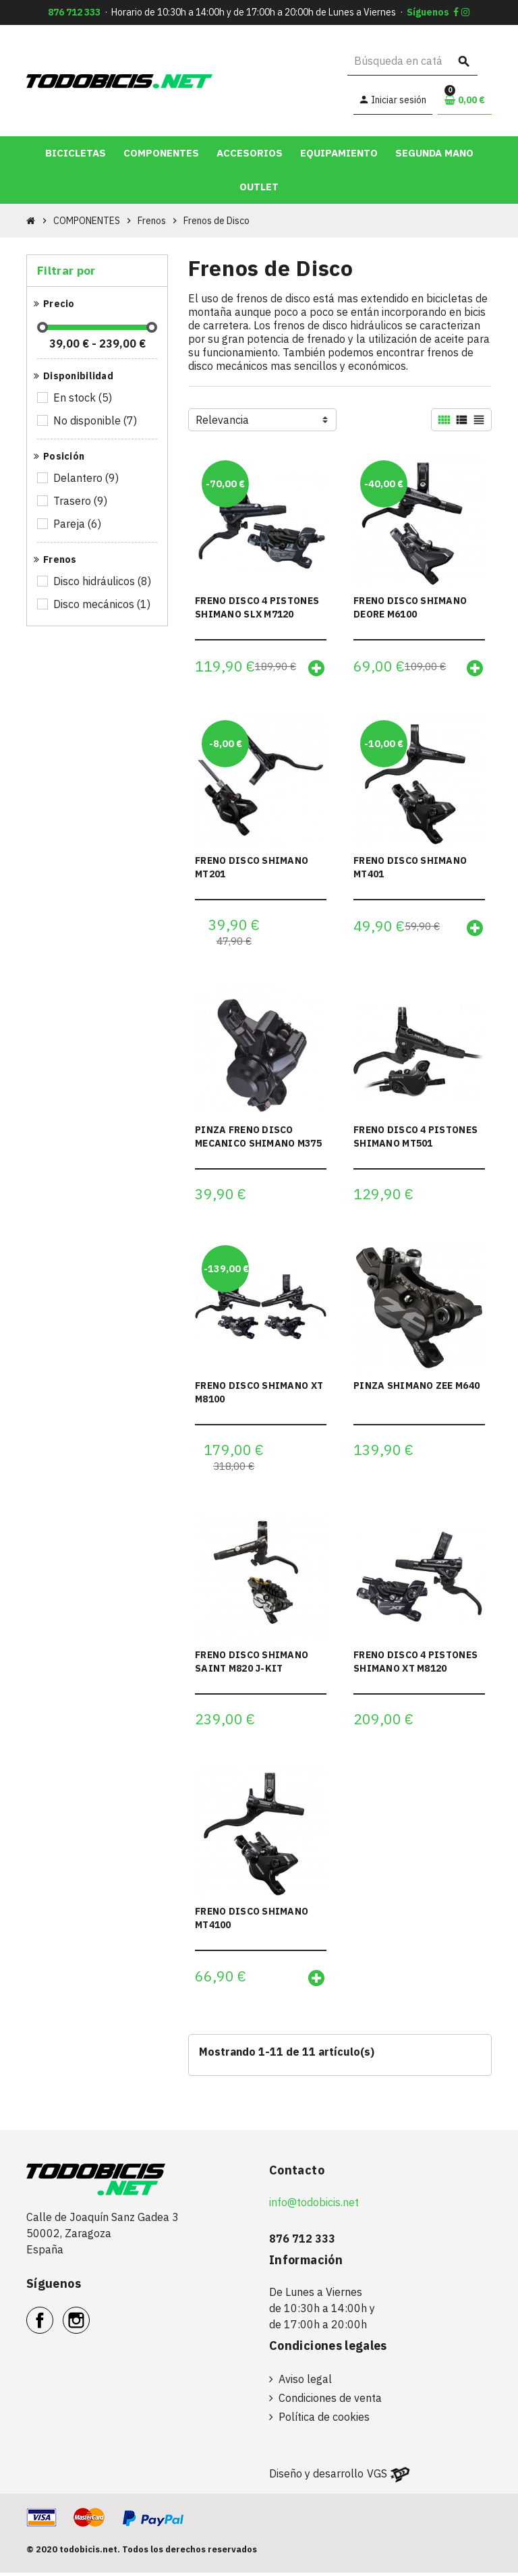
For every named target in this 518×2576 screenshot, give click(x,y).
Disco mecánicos (102, 604)
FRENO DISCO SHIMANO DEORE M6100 (410, 607)
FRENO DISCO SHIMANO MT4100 (251, 1921)
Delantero (87, 478)
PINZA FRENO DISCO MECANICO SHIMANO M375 (258, 1138)
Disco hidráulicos (103, 581)
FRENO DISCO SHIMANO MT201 (251, 868)
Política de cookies (324, 2420)
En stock (83, 397)
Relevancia (222, 420)
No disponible (96, 420)
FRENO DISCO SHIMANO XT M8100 (259, 1394)
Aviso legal (305, 2382)
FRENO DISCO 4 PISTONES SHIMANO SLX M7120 (257, 607)
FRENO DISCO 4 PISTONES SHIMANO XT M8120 (415, 1664)
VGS (377, 2477)
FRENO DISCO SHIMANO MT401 (410, 868)
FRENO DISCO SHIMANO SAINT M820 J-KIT (251, 1664)
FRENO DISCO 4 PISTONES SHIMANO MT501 (415, 1138)
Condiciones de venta (330, 2401)
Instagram (89, 2316)
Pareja (78, 523)
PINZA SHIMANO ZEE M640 (416, 1387)
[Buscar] (412, 61)
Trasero (81, 501)
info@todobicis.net (314, 2205)
